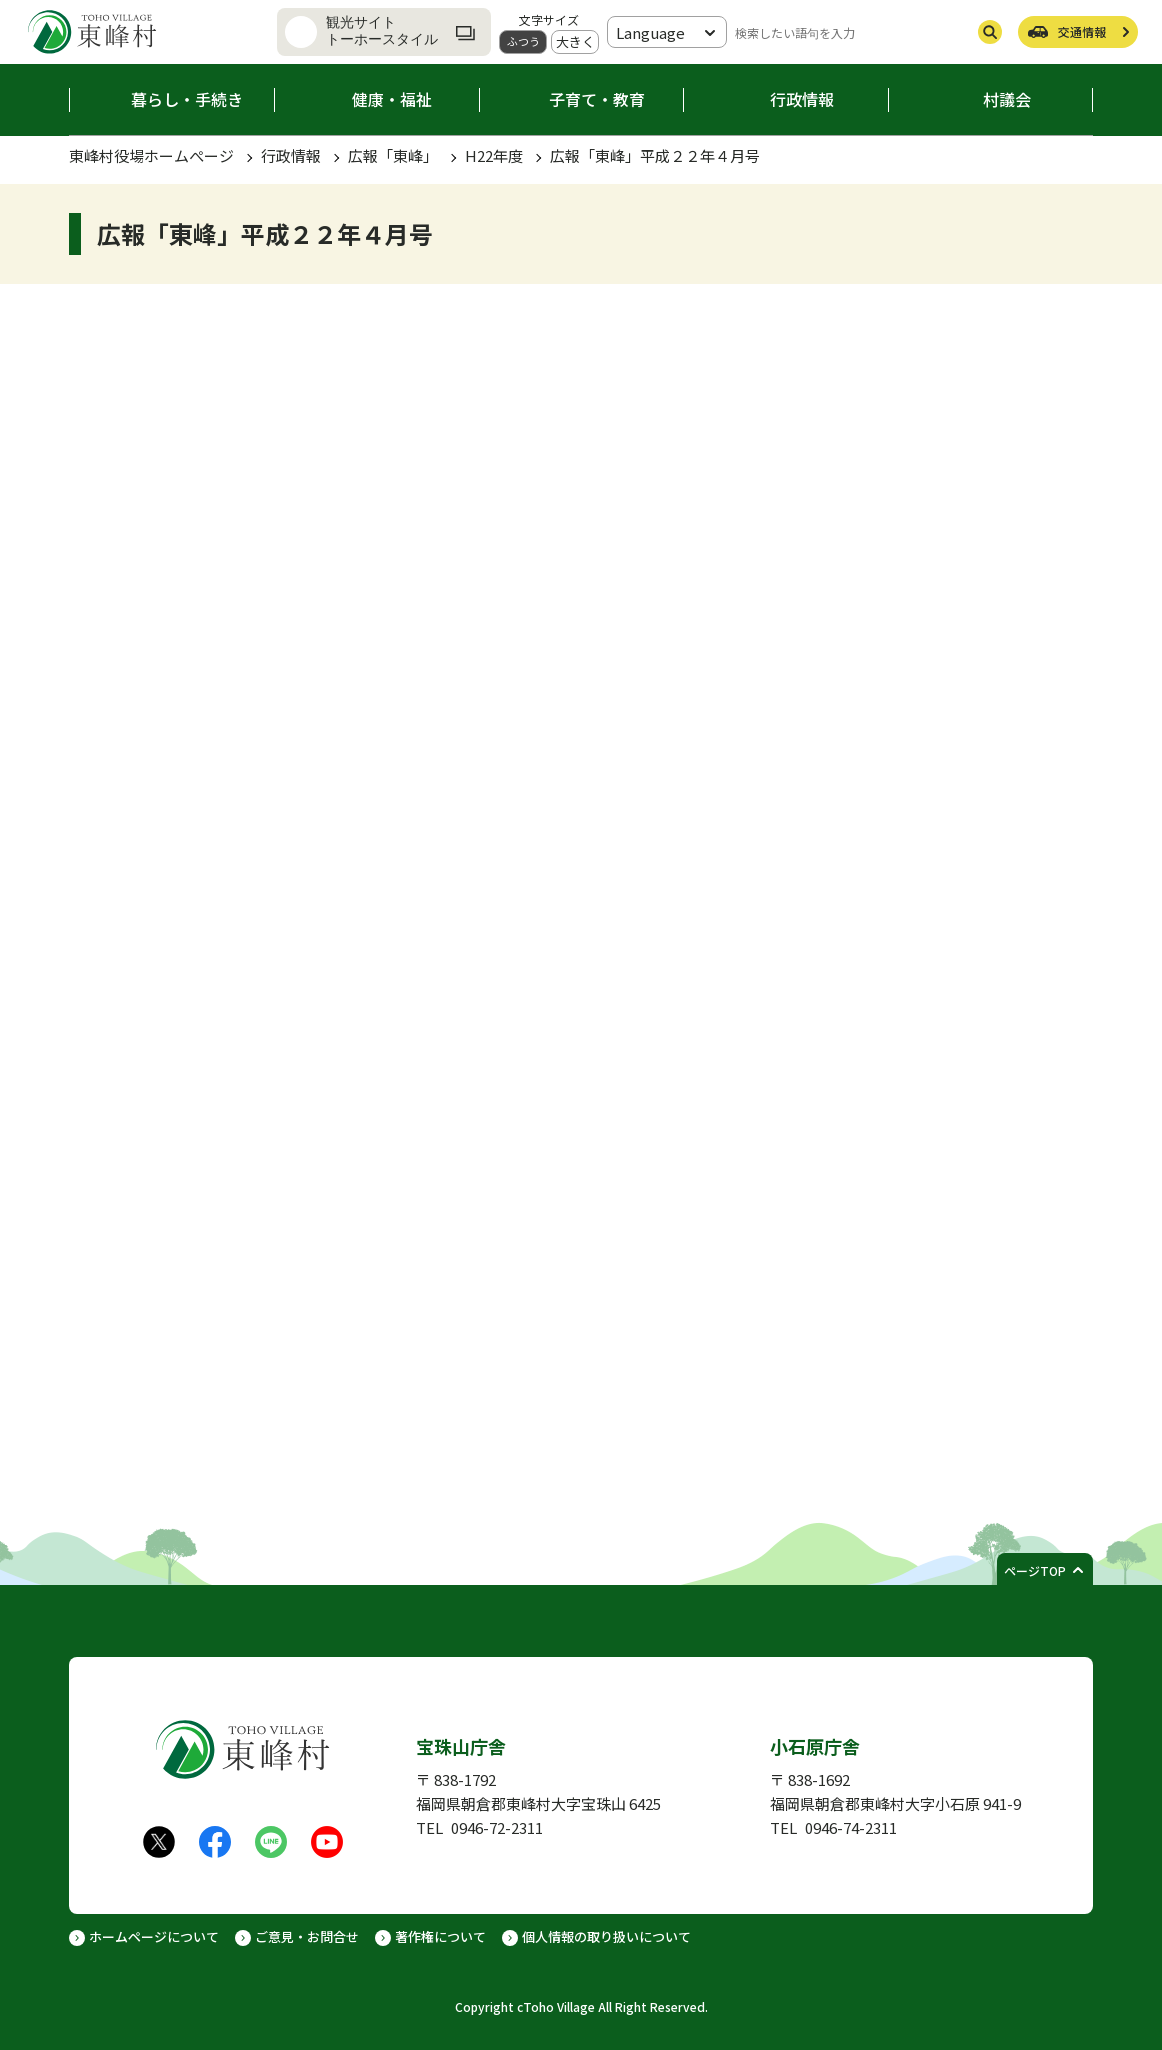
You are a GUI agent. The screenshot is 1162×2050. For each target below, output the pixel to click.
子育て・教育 (597, 99)
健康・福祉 (392, 99)
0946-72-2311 (497, 1827)
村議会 (1007, 99)
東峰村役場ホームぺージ (151, 155)
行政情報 (802, 99)
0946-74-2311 (851, 1827)
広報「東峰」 (393, 155)
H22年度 (494, 155)
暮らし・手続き (187, 99)
